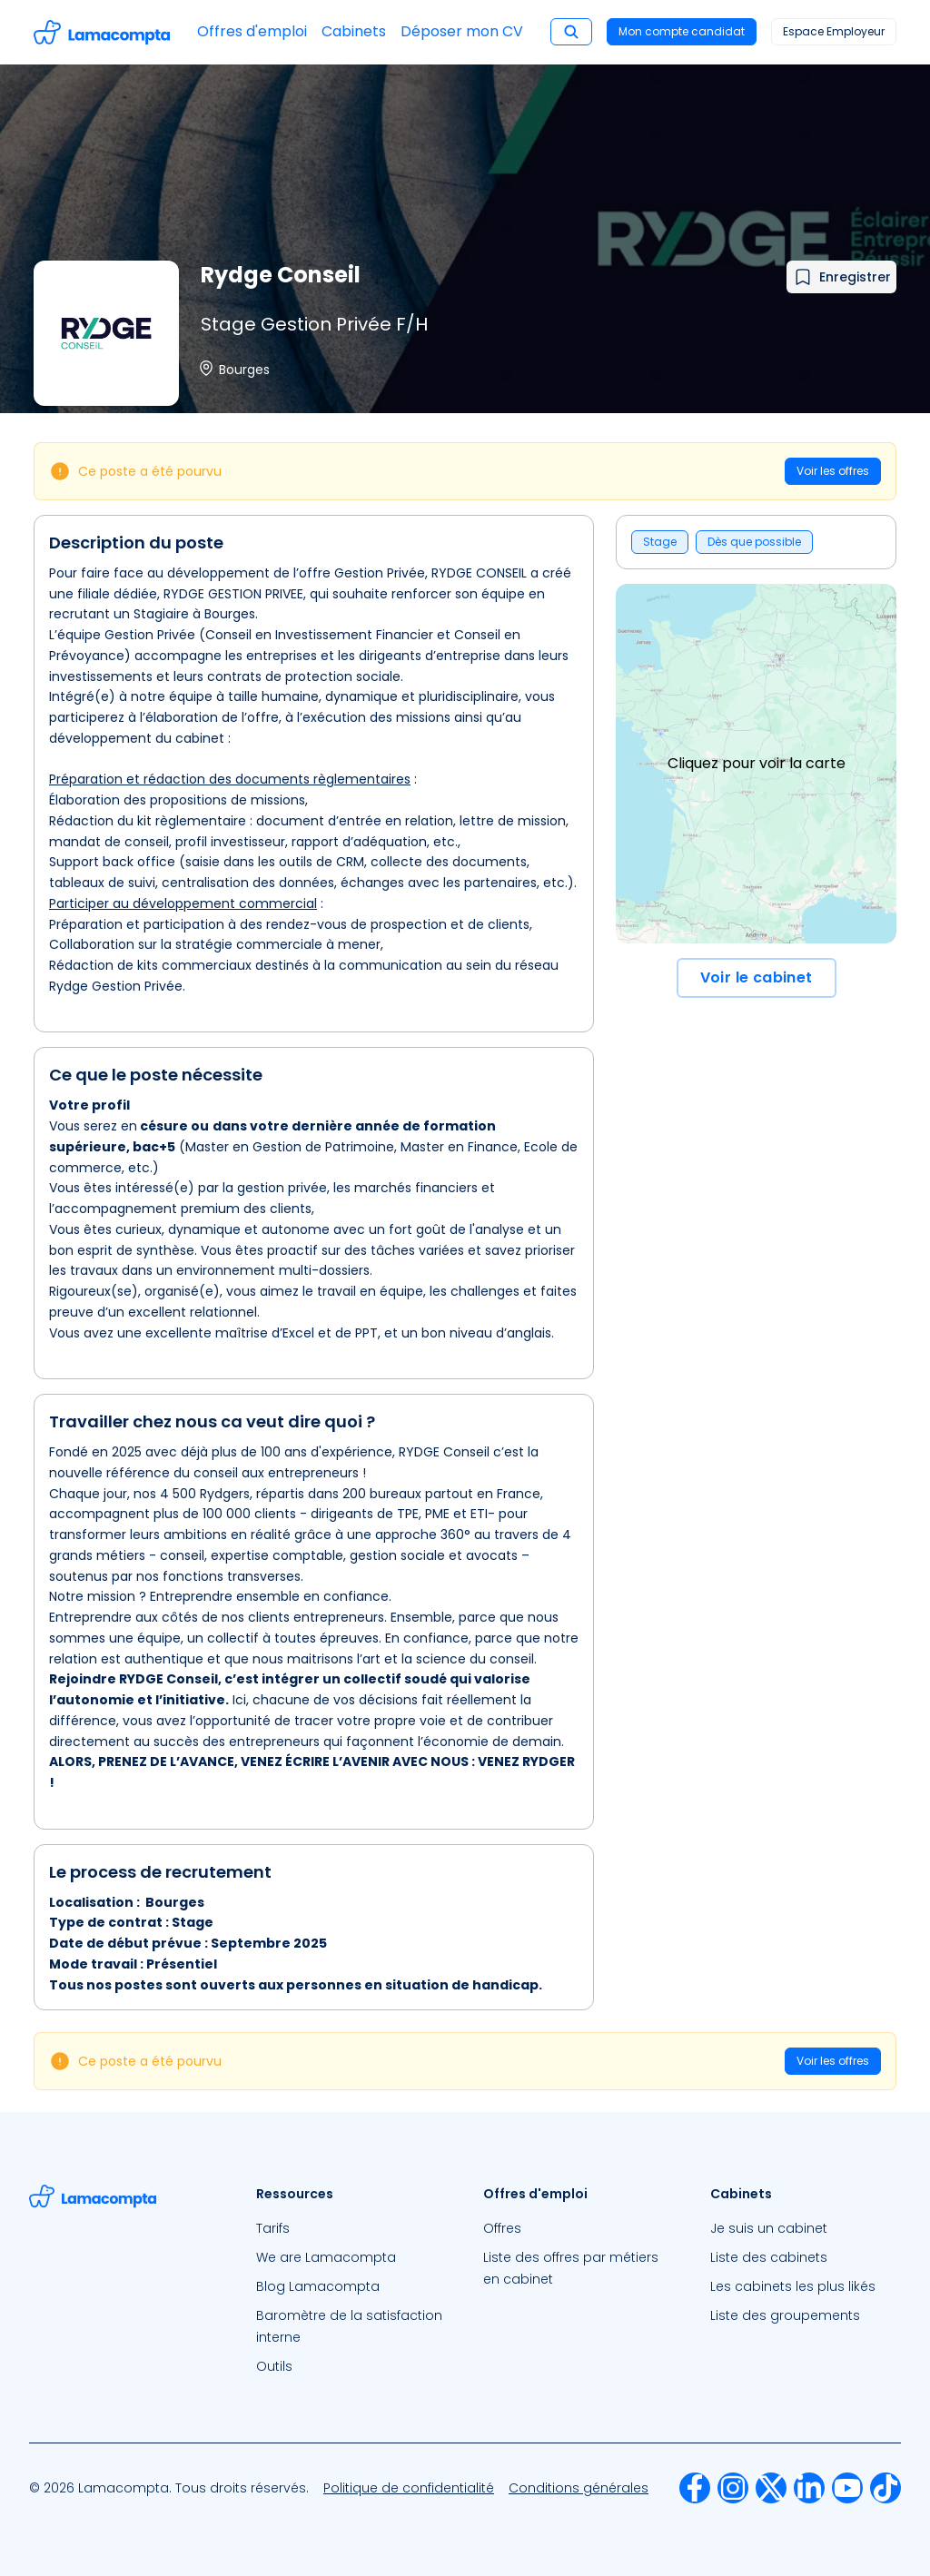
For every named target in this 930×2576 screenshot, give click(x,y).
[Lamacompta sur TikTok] (885, 2488)
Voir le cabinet (756, 977)
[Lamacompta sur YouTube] (847, 2488)
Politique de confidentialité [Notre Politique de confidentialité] (408, 2488)
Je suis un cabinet (768, 2228)
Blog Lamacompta (318, 2286)
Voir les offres (832, 471)
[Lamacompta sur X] (771, 2488)
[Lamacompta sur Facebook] (694, 2488)
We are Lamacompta (326, 2257)
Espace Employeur (834, 31)
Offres (502, 2228)
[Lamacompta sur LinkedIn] (809, 2488)
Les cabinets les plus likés (793, 2286)
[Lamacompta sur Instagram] (733, 2488)
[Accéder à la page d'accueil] (102, 32)
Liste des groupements (785, 2315)
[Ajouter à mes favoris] (841, 277)
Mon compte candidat (681, 31)
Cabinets (354, 31)
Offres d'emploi (252, 31)
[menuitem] (351, 2228)
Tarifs (273, 2228)
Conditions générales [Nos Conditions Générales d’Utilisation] (578, 2488)
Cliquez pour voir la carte (757, 763)
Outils (274, 2366)
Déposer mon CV (462, 31)
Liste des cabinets (768, 2257)
